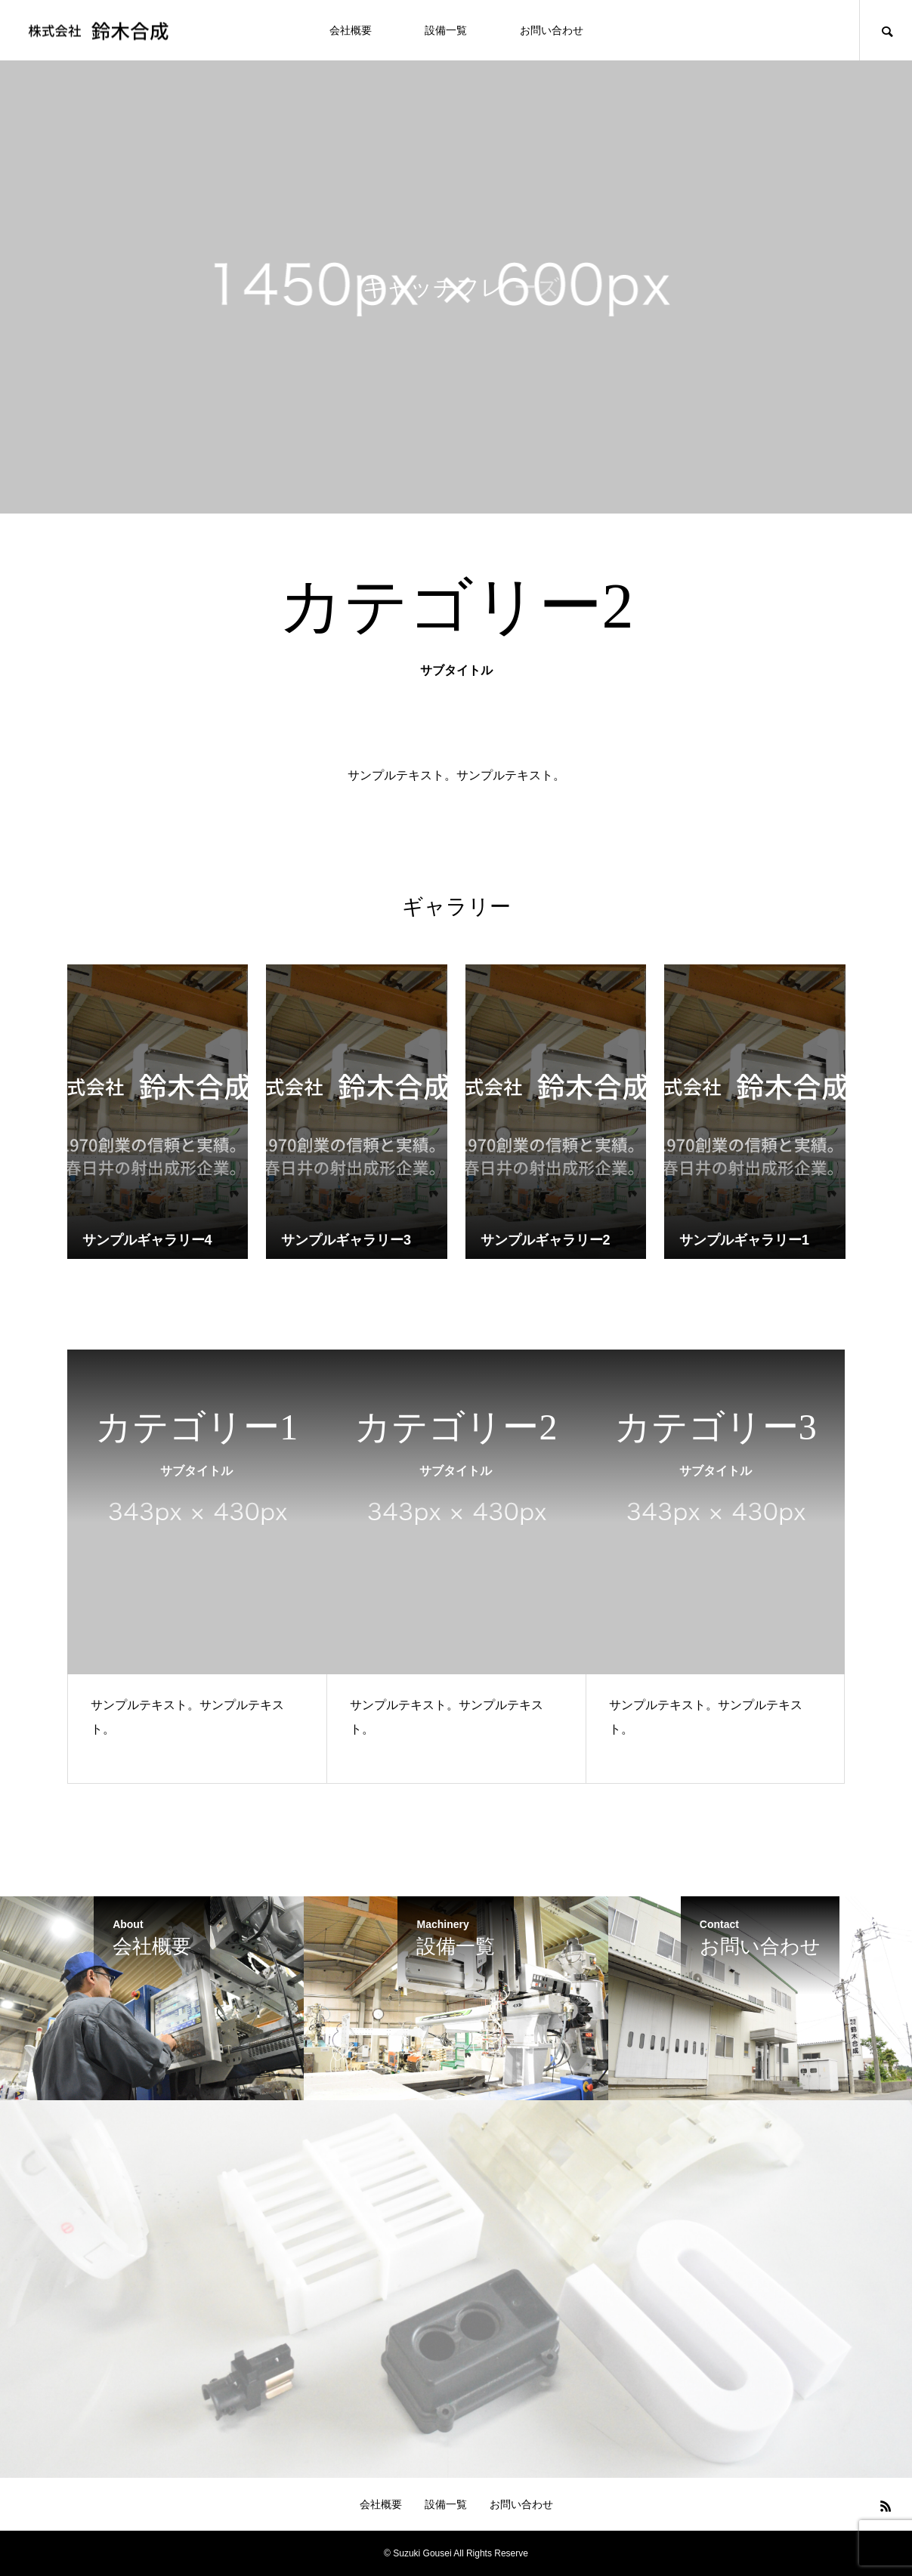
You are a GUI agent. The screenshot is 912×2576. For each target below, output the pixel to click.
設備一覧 (446, 30)
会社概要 (350, 30)
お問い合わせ (551, 30)
